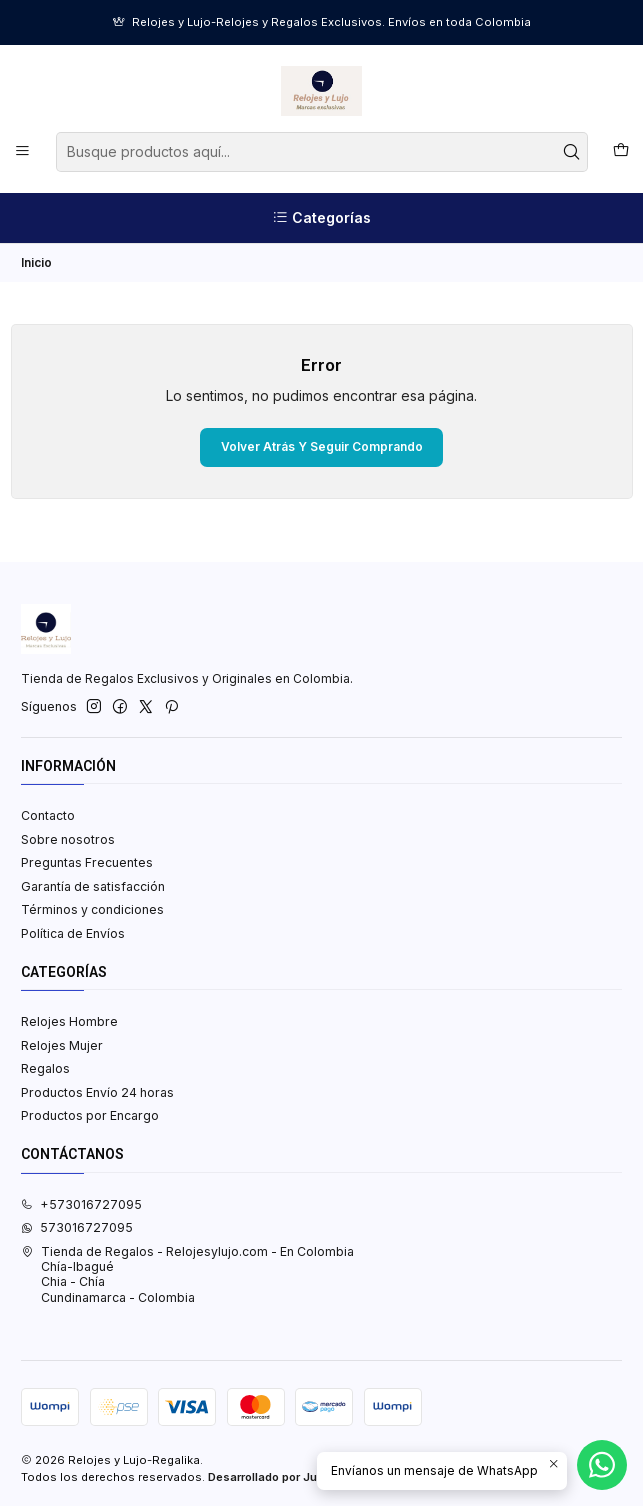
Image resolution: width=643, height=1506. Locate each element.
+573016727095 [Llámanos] (81, 1204)
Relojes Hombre (69, 1021)
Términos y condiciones (92, 909)
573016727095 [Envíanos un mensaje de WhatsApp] (77, 1227)
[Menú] (23, 151)
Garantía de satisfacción (93, 886)
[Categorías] (321, 218)
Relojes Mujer (62, 1045)
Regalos (45, 1068)
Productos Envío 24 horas (97, 1092)
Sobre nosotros (68, 839)
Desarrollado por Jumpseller (287, 1477)
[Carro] (620, 151)
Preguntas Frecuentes (87, 862)
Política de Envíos (73, 933)
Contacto (48, 815)
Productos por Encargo (90, 1115)
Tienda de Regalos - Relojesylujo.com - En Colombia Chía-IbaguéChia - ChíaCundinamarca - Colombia (187, 1274)
